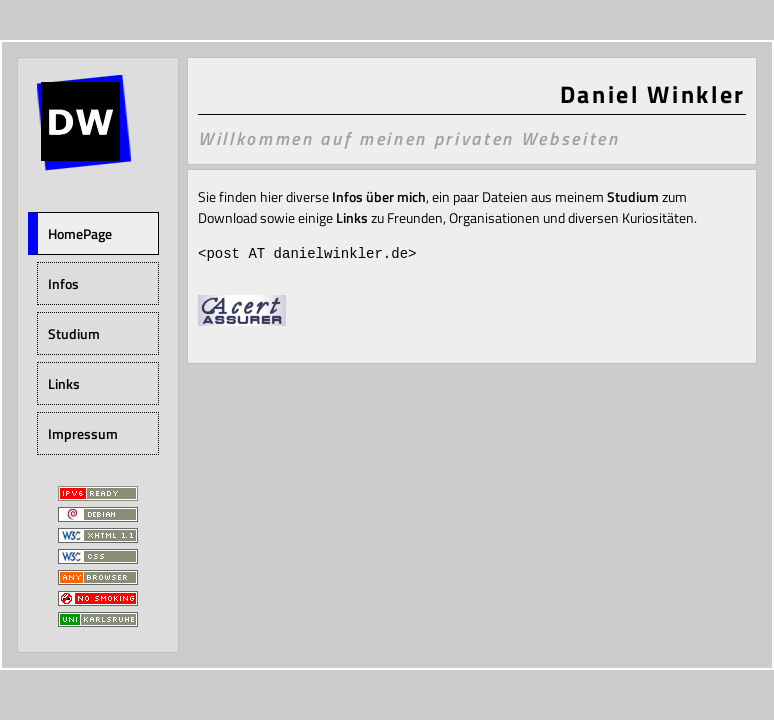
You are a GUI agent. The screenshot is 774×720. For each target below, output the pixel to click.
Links (64, 383)
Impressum (83, 433)
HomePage (80, 233)
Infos (63, 283)
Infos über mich (379, 196)
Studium (74, 333)
